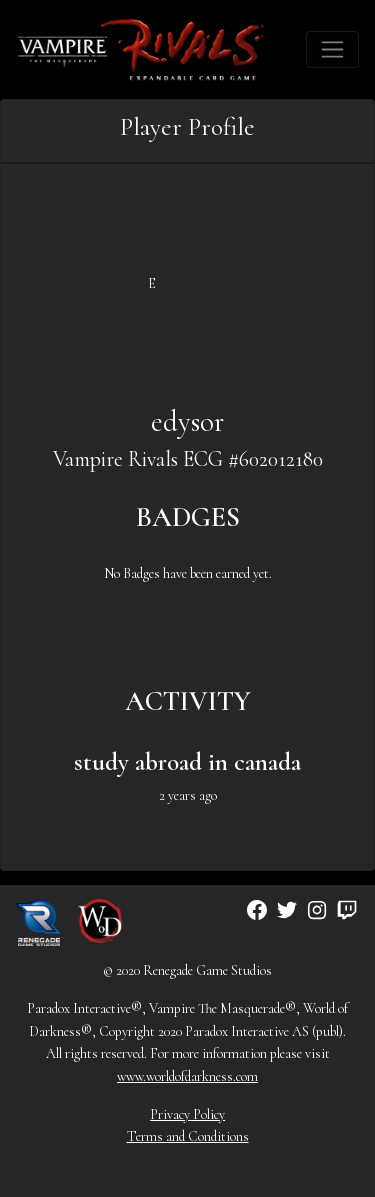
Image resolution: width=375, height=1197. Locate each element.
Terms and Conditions (188, 1136)
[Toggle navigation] (332, 49)
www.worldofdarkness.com (187, 1076)
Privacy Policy (187, 1114)
